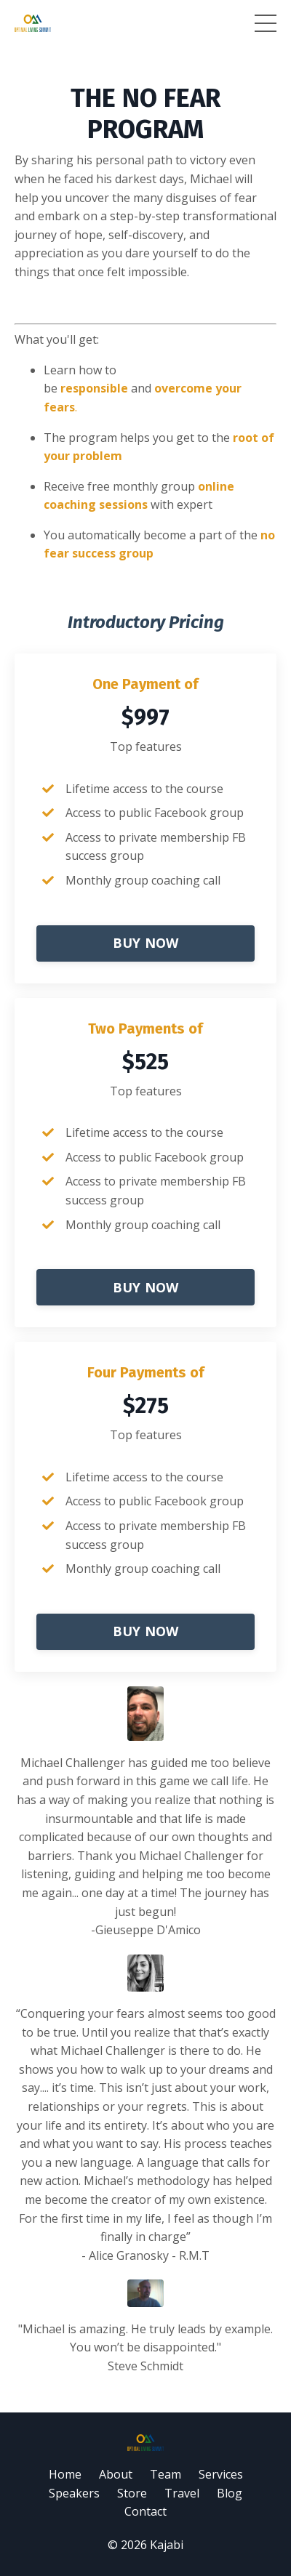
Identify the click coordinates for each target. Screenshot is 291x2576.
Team (165, 2474)
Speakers (74, 2493)
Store (132, 2493)
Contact (145, 2511)
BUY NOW (146, 942)
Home (65, 2474)
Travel (181, 2493)
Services (221, 2474)
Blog (229, 2493)
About (115, 2474)
